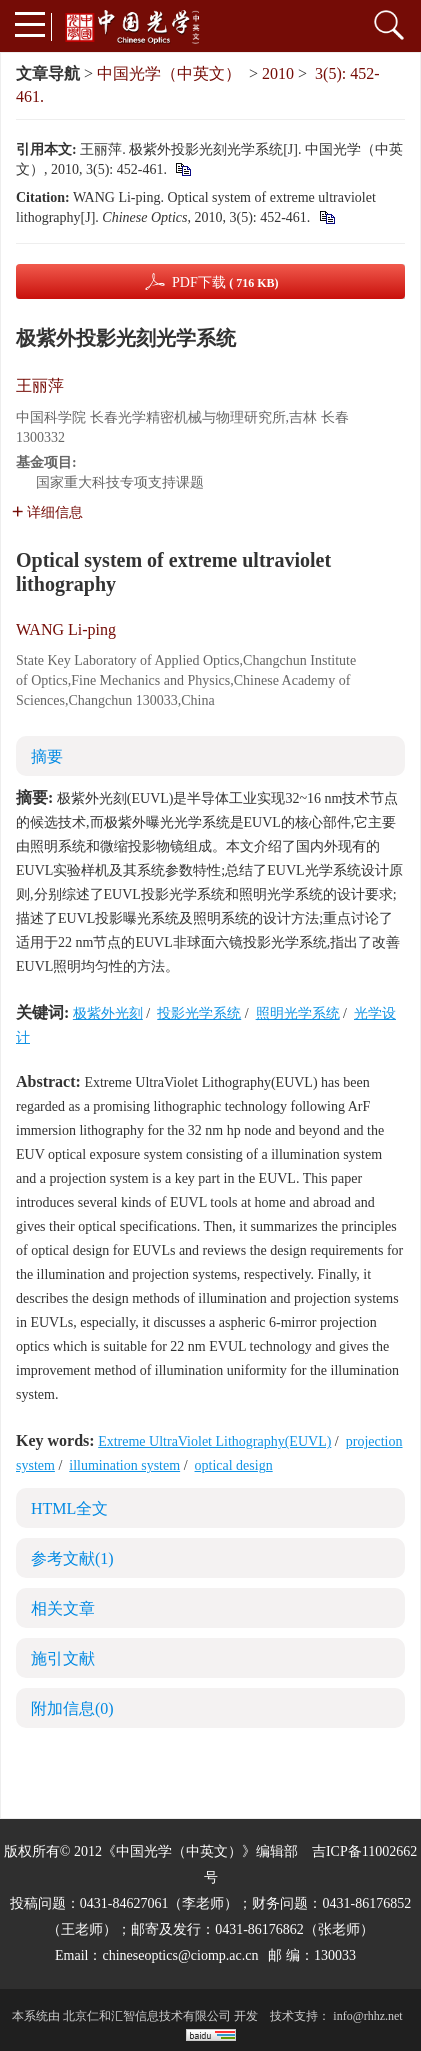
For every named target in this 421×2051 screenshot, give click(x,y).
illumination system (124, 1465)
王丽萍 (40, 385)
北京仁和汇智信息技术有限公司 (147, 2016)
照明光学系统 (298, 1013)
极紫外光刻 (108, 1013)
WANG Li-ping (66, 629)
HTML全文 (69, 1508)
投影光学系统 (199, 1013)
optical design (234, 1465)
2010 (278, 73)
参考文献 (72, 1558)
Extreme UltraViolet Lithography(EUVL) (214, 1441)
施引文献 (63, 1658)
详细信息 (47, 512)
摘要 (47, 756)
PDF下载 (225, 282)
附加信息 (72, 1708)
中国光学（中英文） (169, 73)
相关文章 (63, 1608)
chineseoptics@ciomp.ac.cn (180, 1955)
